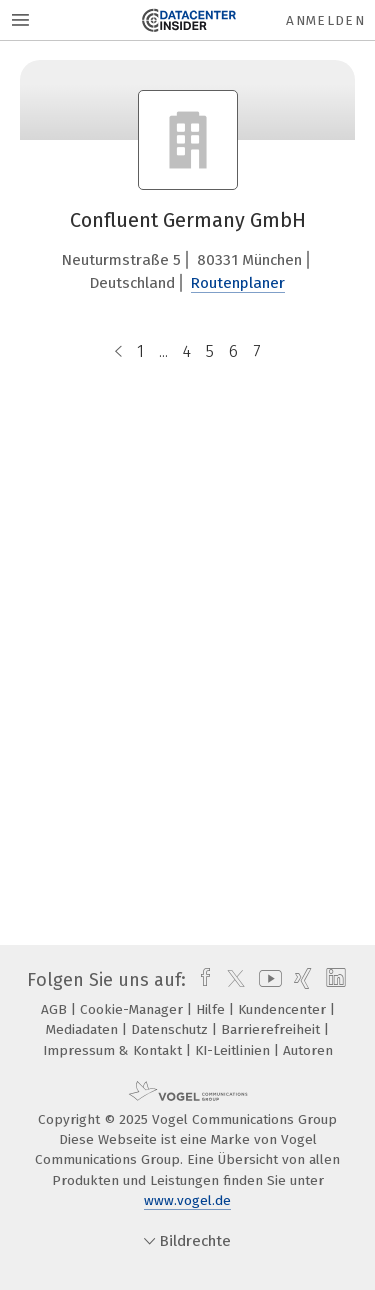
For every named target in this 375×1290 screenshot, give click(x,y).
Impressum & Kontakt (114, 1050)
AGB (56, 1009)
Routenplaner (238, 283)
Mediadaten (84, 1029)
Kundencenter (284, 1009)
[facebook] (200, 980)
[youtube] (267, 980)
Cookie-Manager (133, 1009)
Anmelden (325, 20)
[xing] (300, 980)
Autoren (308, 1050)
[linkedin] (333, 980)
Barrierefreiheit (272, 1029)
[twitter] (231, 980)
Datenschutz (171, 1029)
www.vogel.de (187, 1200)
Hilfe (212, 1009)
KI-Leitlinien (234, 1050)
